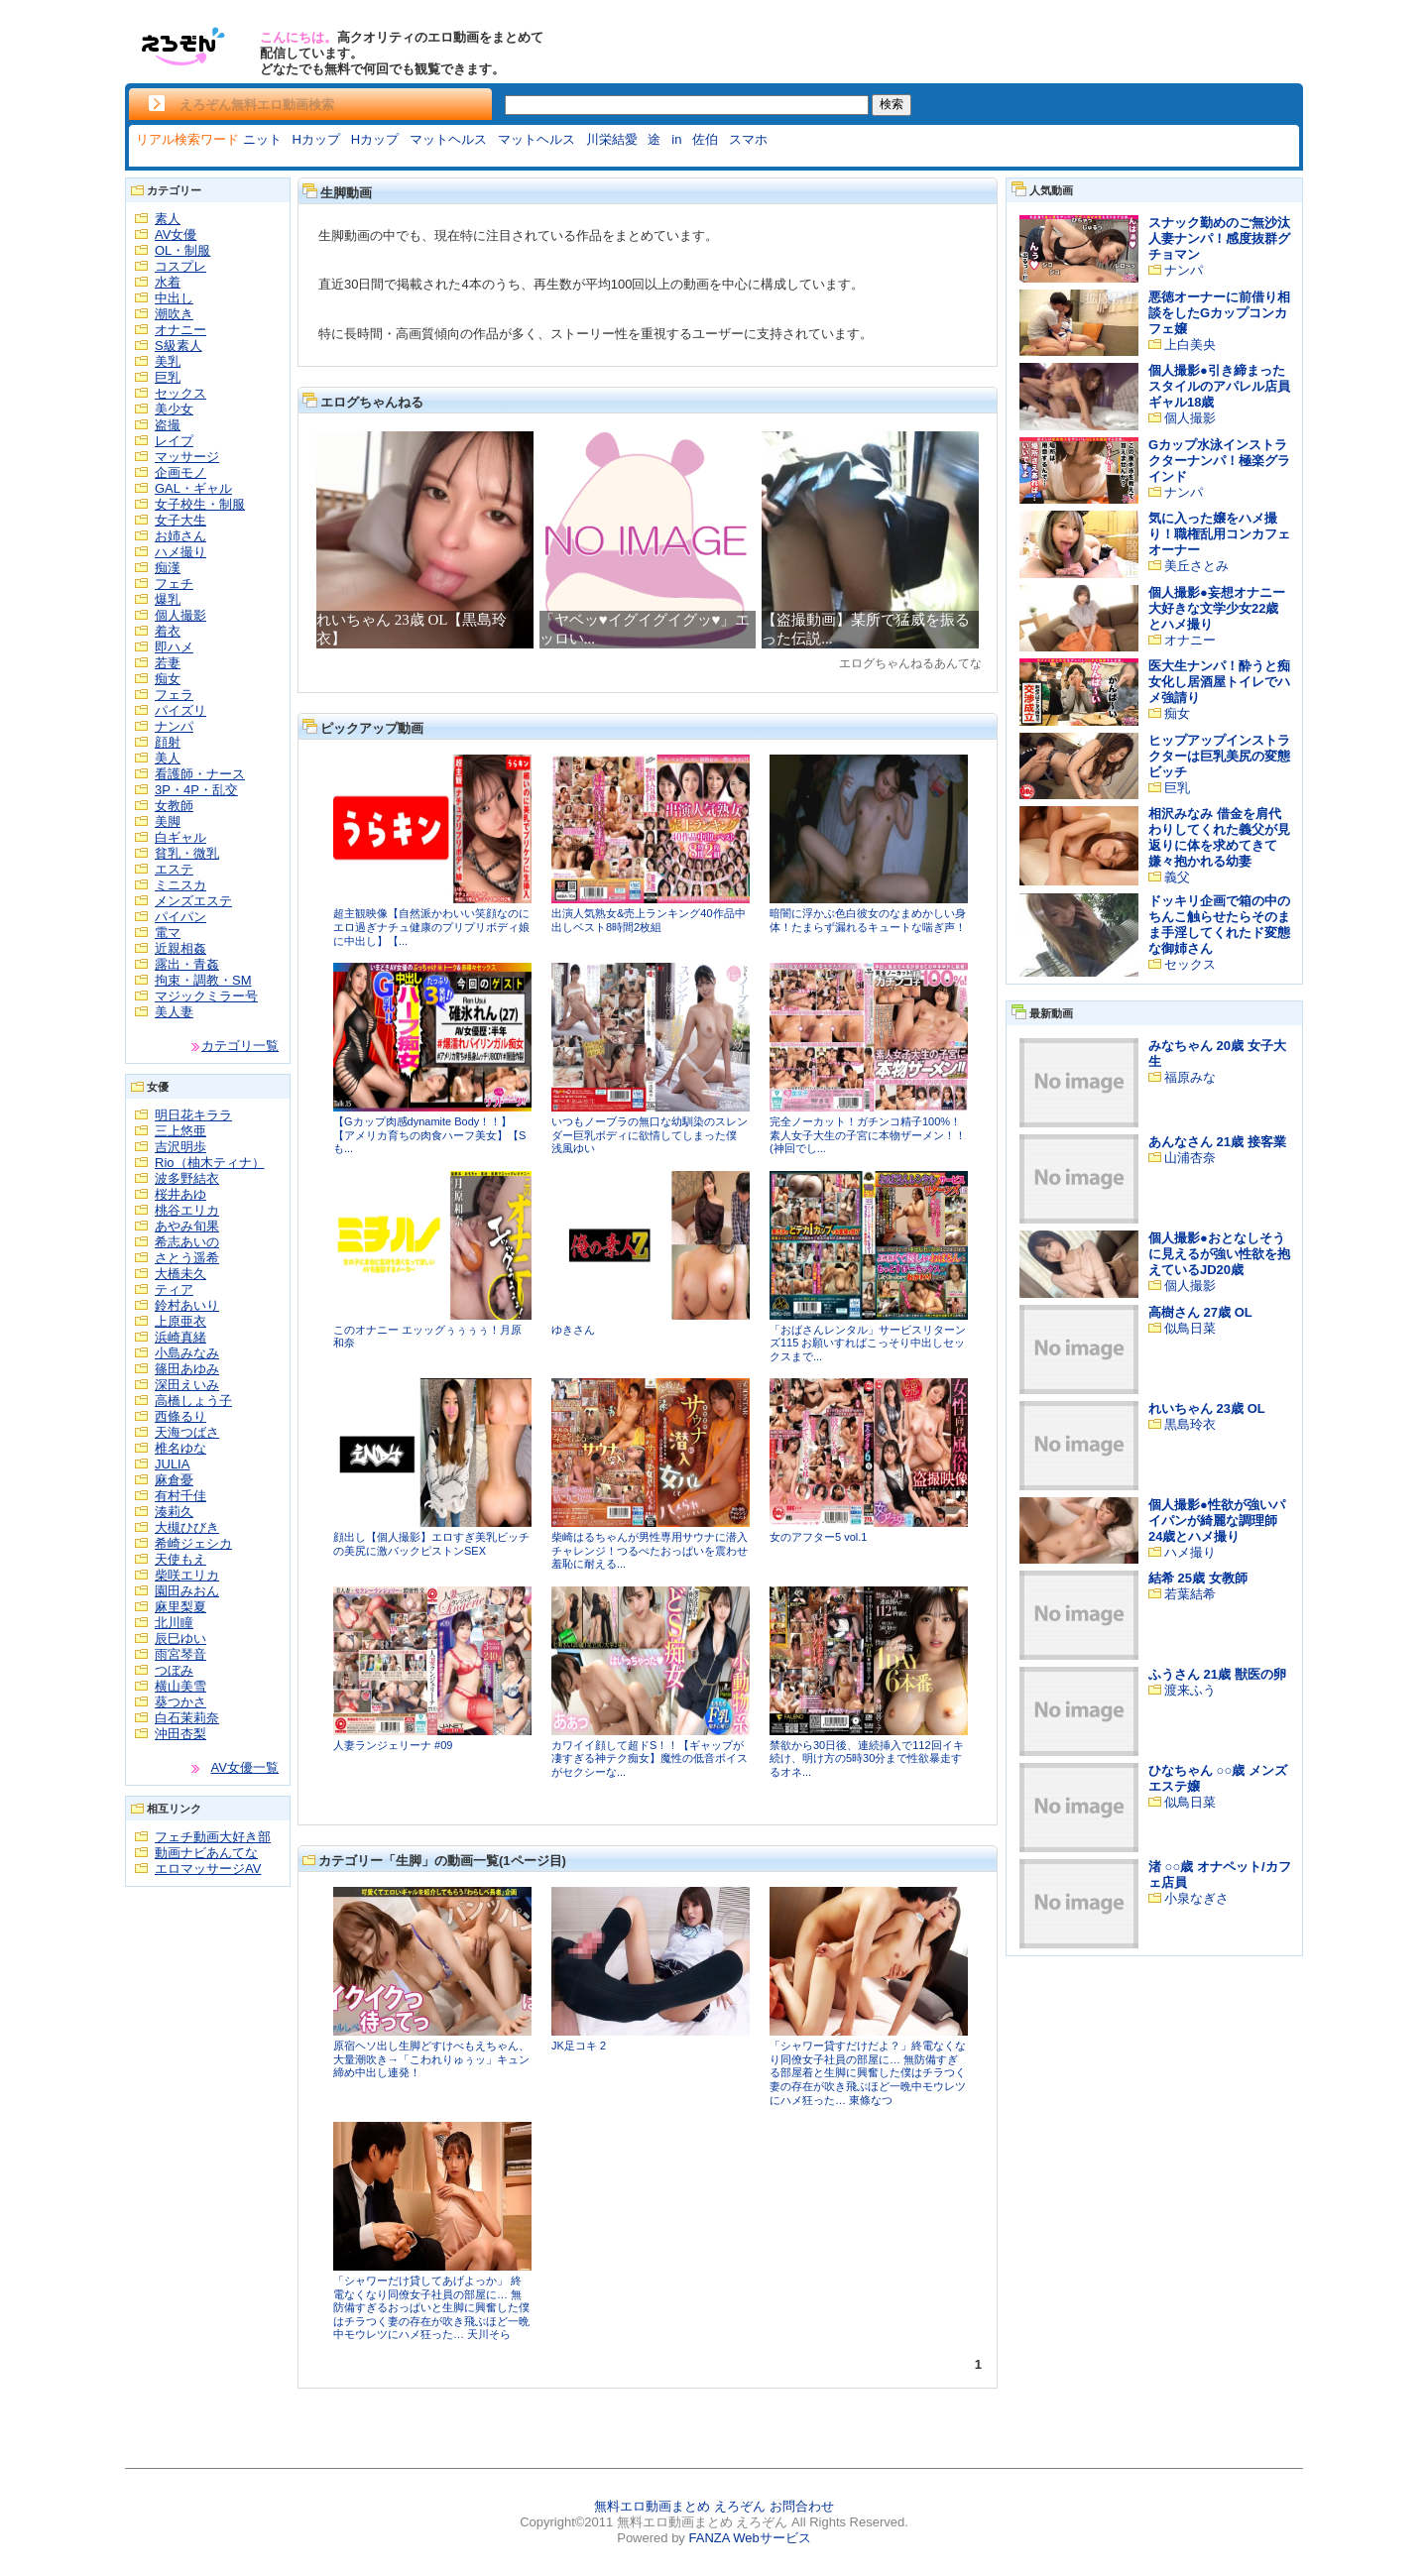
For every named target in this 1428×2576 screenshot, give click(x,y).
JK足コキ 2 (578, 2045)
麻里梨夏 (180, 1606)
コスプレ (180, 266)
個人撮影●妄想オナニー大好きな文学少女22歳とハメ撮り (1216, 608)
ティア (174, 1289)
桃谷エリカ (187, 1210)
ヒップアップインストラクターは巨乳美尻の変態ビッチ (1219, 756)
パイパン (180, 916)
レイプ (174, 440)
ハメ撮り (180, 551)
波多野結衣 (187, 1178)
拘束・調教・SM (203, 980)
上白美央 (1190, 344)
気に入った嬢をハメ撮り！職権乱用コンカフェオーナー (1219, 534)
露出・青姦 (187, 964)
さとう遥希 (187, 1257)
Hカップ (315, 139)
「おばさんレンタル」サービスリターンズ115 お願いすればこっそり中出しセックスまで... (868, 1343)
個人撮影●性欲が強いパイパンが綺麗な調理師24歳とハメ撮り (1216, 1520)
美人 (167, 758)
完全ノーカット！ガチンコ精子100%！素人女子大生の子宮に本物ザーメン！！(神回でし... (868, 1134)
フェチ (174, 583)
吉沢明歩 (180, 1146)
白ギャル (180, 837)
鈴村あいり (187, 1305)
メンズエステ (193, 900)
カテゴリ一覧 (240, 1045)
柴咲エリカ (187, 1575)
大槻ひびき (187, 1527)
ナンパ (174, 726)
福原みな (1190, 1077)
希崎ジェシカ (193, 1543)
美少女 (174, 409)
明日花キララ (193, 1115)
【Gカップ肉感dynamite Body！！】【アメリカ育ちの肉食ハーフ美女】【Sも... (429, 1134)
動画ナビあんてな (206, 1852)
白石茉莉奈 (187, 1717)
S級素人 (178, 345)
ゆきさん (573, 1330)
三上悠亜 (180, 1130)
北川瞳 (174, 1622)
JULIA (172, 1464)
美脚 (167, 821)
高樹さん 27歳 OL (1200, 1312)
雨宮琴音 (180, 1654)
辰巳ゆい (180, 1638)
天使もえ (180, 1559)
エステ (174, 869)
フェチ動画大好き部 (213, 1836)
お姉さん (180, 535)
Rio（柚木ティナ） (210, 1162)
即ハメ (174, 647)
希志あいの (187, 1241)
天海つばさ (187, 1432)
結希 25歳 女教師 (1198, 1578)
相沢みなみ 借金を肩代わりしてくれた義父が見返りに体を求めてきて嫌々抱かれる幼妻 (1219, 837)
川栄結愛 (612, 139)
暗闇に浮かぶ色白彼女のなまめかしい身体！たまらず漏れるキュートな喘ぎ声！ (868, 920)
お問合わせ (802, 2506)
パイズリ (180, 710)
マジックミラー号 (206, 996)
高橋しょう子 (193, 1400)
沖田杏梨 (180, 1733)
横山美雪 (180, 1686)
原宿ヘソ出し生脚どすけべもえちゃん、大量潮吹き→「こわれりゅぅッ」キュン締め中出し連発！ (431, 2059)
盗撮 (167, 424)
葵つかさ (180, 1702)
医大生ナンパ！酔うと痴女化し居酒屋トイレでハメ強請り (1219, 681)
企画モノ (180, 472)
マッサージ (187, 456)
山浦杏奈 (1190, 1157)
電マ (167, 932)
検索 (891, 104)
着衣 (167, 631)
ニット (262, 139)
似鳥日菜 (1190, 1328)
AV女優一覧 (245, 1767)
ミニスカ (180, 885)
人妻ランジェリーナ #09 (392, 1745)
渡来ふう (1190, 1690)
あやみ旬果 (187, 1226)
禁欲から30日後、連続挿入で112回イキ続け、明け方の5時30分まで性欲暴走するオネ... (867, 1758)
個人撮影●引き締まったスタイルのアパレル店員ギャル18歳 (1219, 386)
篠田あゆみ (187, 1368)
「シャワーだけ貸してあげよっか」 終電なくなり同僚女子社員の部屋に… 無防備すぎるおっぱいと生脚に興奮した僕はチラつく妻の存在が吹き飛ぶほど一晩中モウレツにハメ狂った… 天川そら (431, 2307)
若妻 (167, 662)
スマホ (748, 139)
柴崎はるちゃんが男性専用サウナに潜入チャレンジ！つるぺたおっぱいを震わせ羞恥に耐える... (649, 1550)
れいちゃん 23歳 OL (1206, 1408)
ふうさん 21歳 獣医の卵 (1217, 1674)
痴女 (167, 678)
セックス (180, 393)
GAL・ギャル (193, 488)
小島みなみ (187, 1353)
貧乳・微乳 (187, 853)
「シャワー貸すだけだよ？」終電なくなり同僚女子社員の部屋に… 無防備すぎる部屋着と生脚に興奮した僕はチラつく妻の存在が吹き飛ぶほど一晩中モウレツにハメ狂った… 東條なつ (868, 2072)
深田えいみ (187, 1384)
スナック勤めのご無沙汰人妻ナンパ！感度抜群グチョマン (1219, 238)
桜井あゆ (180, 1194)
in (676, 139)
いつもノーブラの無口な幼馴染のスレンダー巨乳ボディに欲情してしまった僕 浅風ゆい (649, 1134)
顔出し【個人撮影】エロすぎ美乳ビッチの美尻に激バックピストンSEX (431, 1544)
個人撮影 (180, 615)
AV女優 (175, 234)
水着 (167, 282)
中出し (174, 298)
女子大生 (180, 520)
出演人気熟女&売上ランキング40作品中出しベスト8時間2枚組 (648, 920)
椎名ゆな (180, 1448)
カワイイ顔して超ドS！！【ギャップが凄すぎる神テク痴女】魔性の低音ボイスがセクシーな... (649, 1758)
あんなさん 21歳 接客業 (1217, 1141)
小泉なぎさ (1196, 1898)
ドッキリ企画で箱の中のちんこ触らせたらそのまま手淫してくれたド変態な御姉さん (1219, 924)
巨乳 (167, 377)
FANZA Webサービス (749, 2537)
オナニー (180, 329)
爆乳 (167, 599)
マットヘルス (448, 139)
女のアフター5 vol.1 (818, 1537)
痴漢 (167, 567)
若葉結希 (1190, 1593)
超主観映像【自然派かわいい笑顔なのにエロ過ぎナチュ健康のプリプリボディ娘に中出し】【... (431, 926)
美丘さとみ (1196, 565)
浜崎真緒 (180, 1337)
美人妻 (174, 1011)
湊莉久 (174, 1511)
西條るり (180, 1416)
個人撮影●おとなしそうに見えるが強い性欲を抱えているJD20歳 (1219, 1253)
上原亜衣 (180, 1321)
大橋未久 (180, 1273)
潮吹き (174, 313)
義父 (1177, 877)
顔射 (167, 742)
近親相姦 (180, 948)
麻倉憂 (174, 1479)
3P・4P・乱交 (196, 789)
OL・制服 (182, 250)
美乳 (167, 361)
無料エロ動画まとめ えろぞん (680, 2506)
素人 (167, 218)
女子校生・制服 (200, 504)
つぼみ (174, 1670)
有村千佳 (180, 1495)
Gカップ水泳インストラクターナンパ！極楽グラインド (1219, 460)
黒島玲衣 (1190, 1424)
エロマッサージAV (208, 1868)
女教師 (174, 805)
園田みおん (187, 1590)
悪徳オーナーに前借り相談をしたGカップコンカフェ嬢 (1219, 313)
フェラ (174, 694)
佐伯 (705, 139)
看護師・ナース (200, 773)
